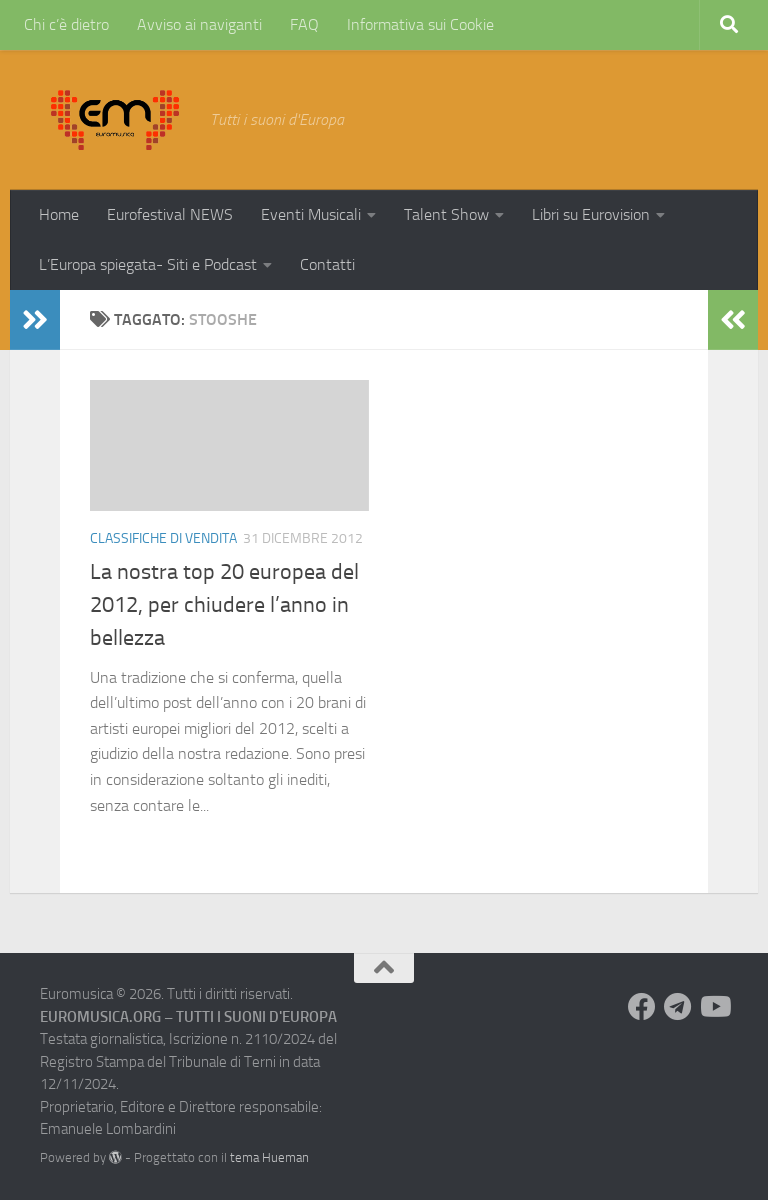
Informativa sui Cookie (420, 24)
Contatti (327, 264)
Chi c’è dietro (66, 24)
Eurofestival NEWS (170, 214)
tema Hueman (269, 1157)
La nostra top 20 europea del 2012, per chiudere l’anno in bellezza (224, 605)
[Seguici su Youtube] (714, 1007)
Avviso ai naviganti (199, 24)
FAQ (304, 24)
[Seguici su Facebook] (642, 1007)
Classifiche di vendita (163, 538)
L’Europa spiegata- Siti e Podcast (148, 264)
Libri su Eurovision (591, 214)
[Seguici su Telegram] (678, 1007)
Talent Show (446, 214)
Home (59, 214)
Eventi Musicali (311, 214)
